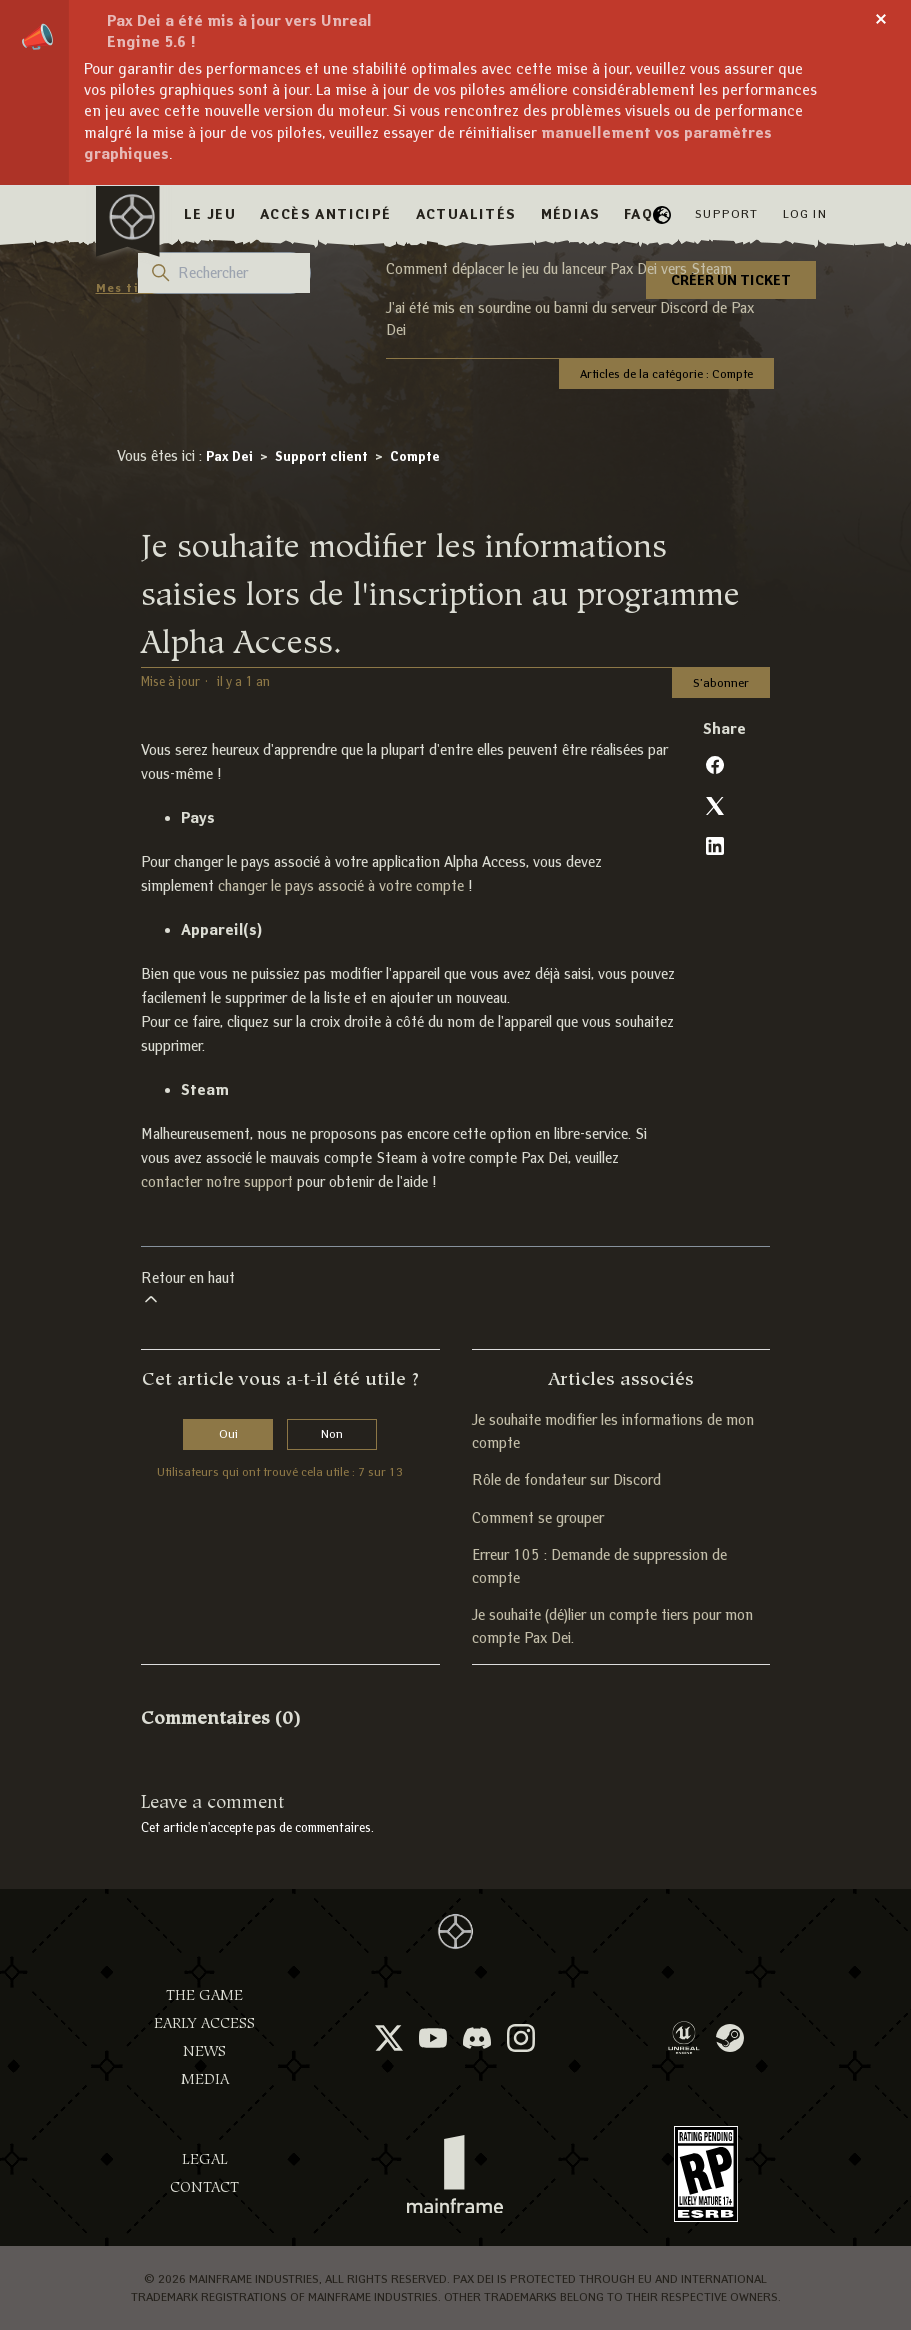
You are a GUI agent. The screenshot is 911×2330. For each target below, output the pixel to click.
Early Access (204, 2023)
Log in (805, 213)
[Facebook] (715, 765)
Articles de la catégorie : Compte (666, 373)
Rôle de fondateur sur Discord (566, 1480)
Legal (205, 2159)
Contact (204, 2187)
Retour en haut (188, 1289)
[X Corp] (715, 806)
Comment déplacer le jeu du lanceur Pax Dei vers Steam (559, 269)
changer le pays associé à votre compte (341, 886)
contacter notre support (217, 1182)
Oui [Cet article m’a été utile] (228, 1433)
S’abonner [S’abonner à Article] (721, 682)
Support (726, 213)
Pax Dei (229, 456)
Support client (321, 456)
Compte (415, 456)
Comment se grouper (538, 1518)
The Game (204, 1995)
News (204, 2051)
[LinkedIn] (715, 846)
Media (205, 2079)
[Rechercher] (224, 273)
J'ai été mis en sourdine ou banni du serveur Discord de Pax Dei (570, 319)
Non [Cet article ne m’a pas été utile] (332, 1433)
